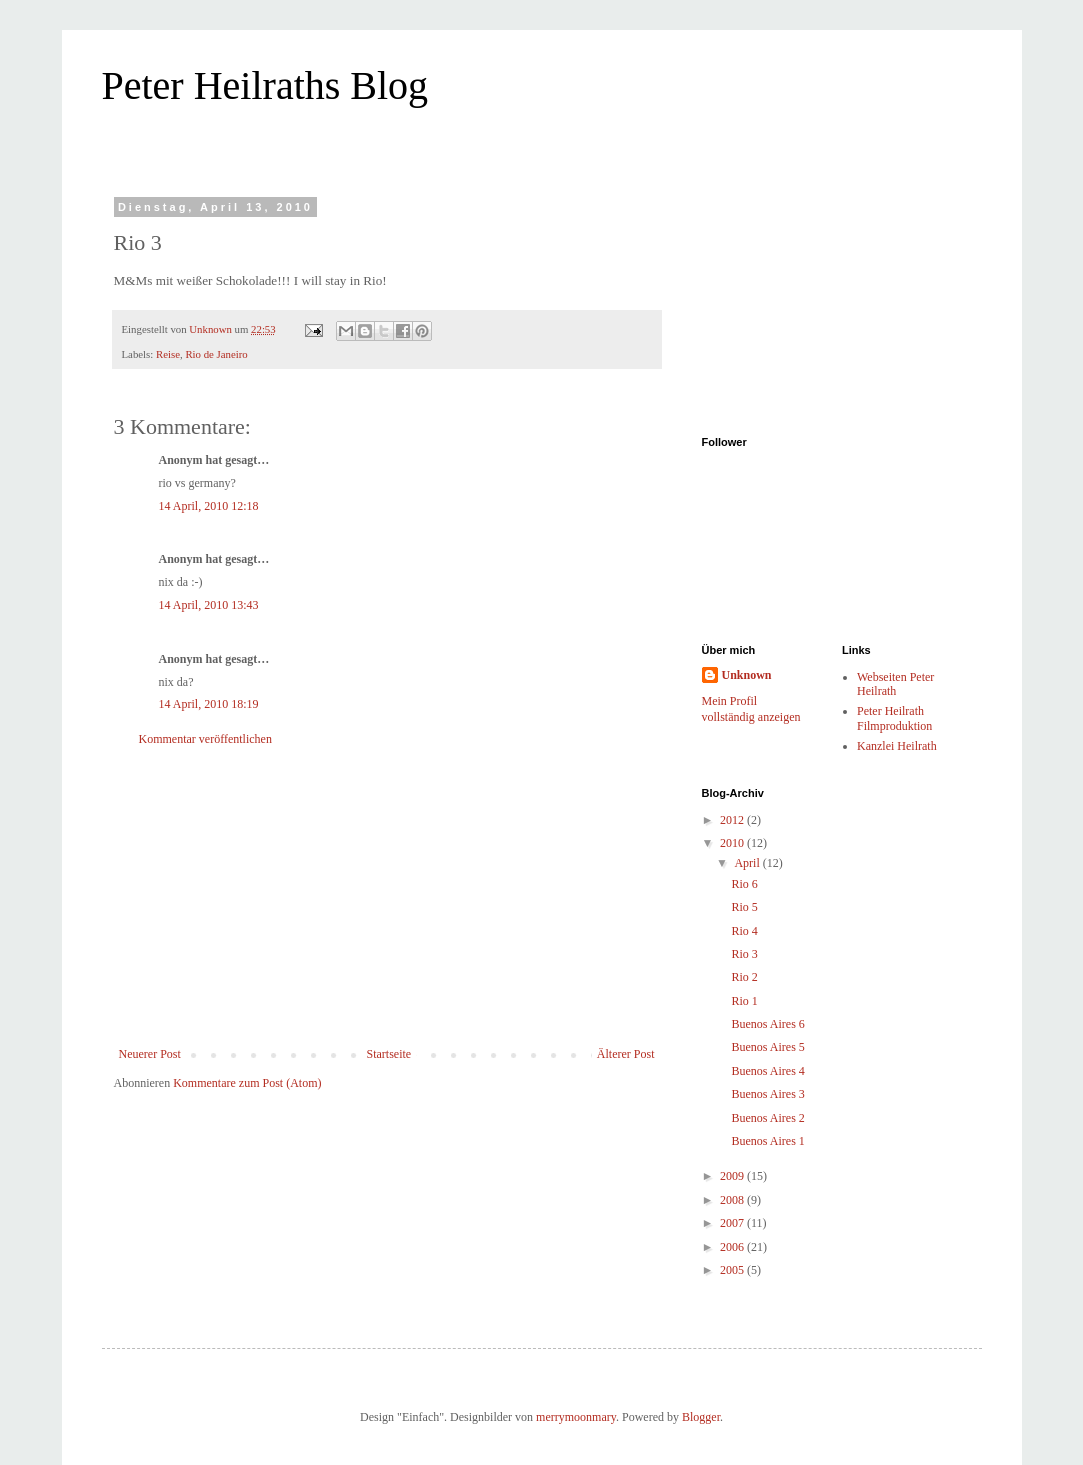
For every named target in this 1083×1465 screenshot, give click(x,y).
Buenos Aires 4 (767, 1071)
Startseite (389, 1054)
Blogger (701, 1417)
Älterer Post (626, 1054)
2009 (733, 1176)
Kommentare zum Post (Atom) (247, 1083)
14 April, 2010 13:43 (209, 605)
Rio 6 (744, 884)
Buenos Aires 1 (767, 1141)
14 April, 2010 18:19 (209, 704)
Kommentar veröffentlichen (205, 739)
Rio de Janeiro (216, 354)
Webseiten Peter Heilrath (895, 684)
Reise (168, 354)
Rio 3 (744, 954)
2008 (733, 1200)
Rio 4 (744, 931)
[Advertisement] (387, 897)
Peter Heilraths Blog (265, 85)
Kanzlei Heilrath (897, 746)
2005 (733, 1270)
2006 (733, 1247)
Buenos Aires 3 (767, 1094)
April (748, 863)
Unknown (747, 675)
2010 (733, 843)
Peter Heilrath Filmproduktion (894, 718)
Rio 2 (744, 977)
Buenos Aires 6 (767, 1024)
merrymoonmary (576, 1417)
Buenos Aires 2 (767, 1118)
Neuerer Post (150, 1054)
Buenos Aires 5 (767, 1047)
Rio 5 (744, 907)
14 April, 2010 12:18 (209, 506)
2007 (733, 1223)
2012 (733, 820)
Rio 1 (744, 1001)
